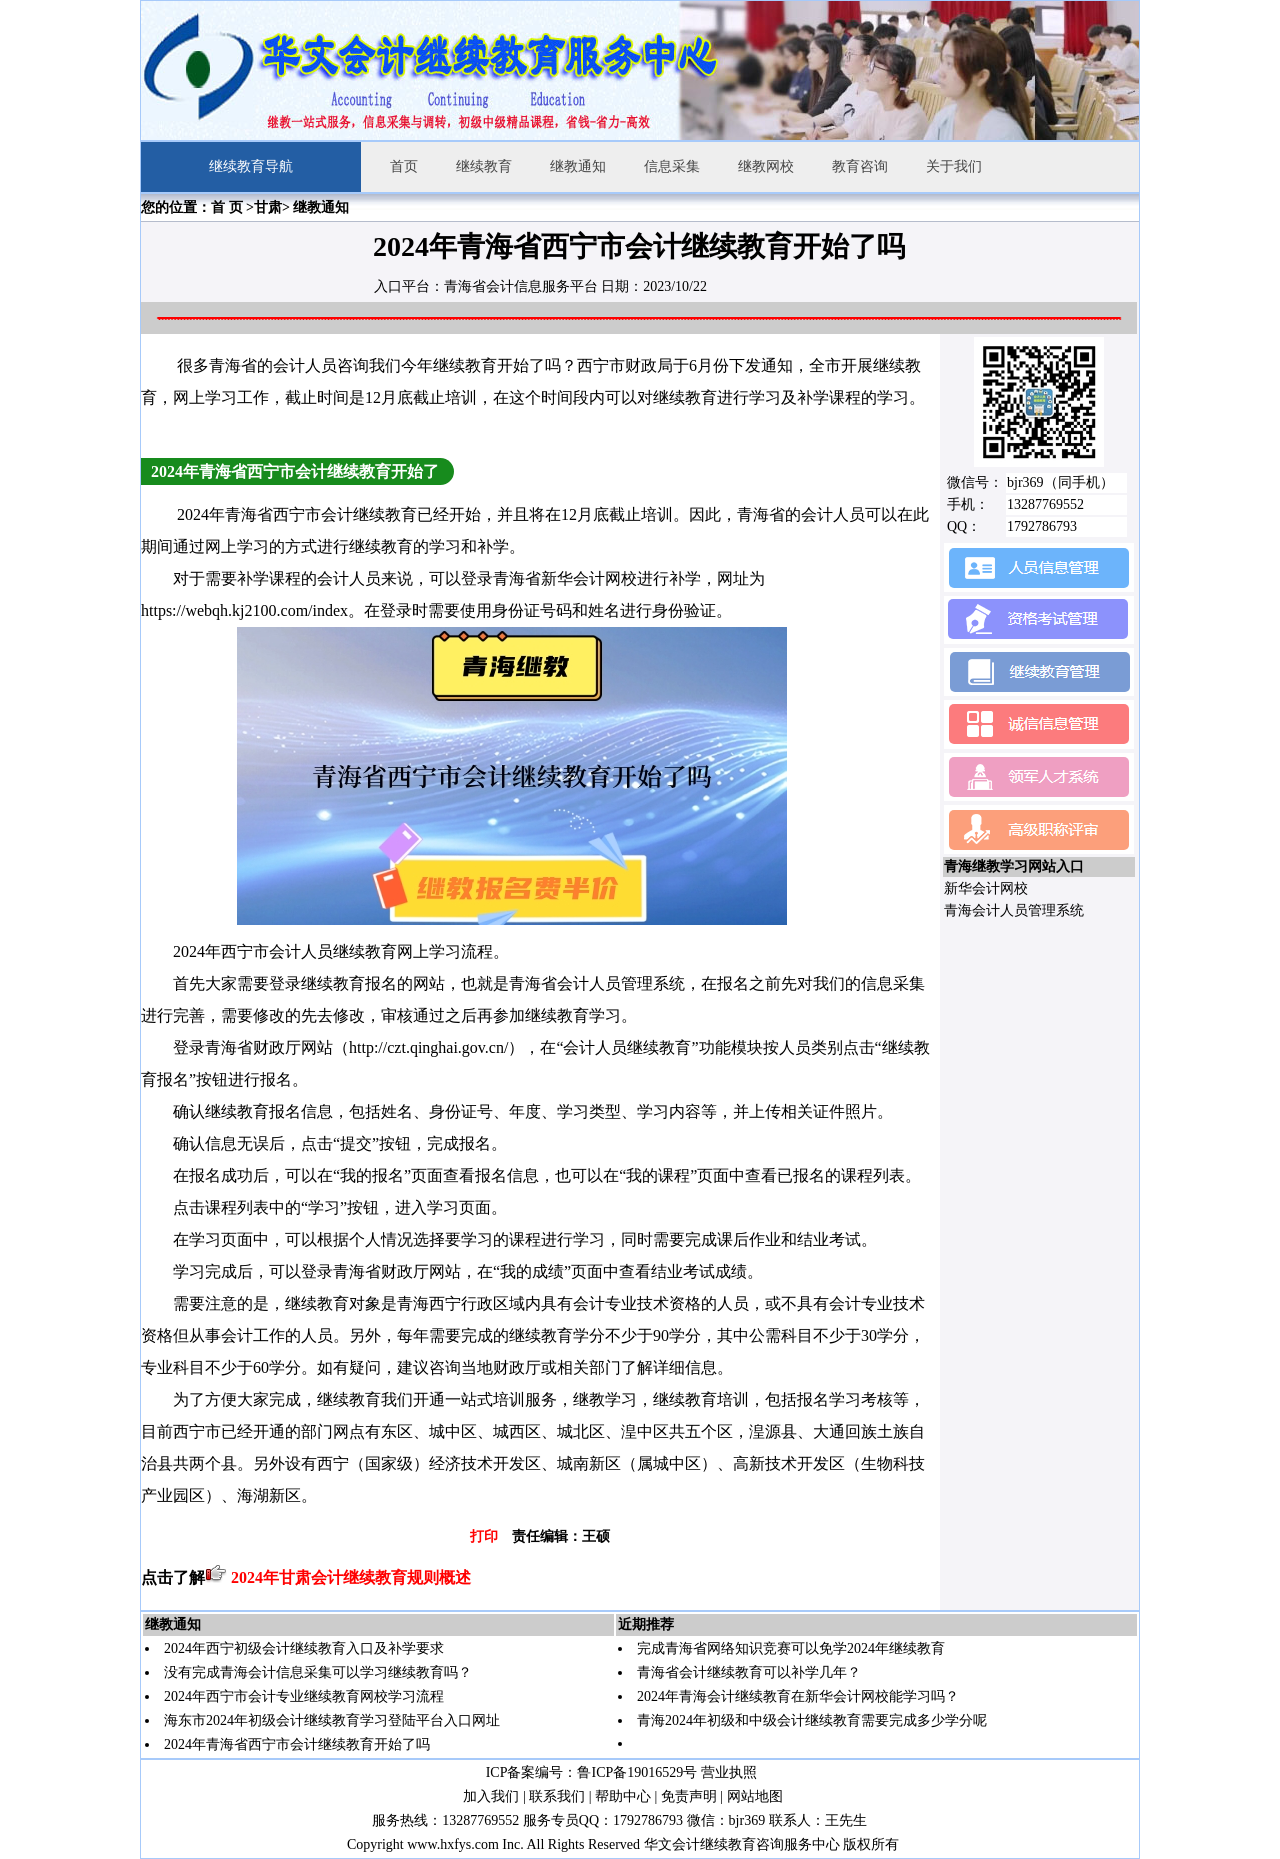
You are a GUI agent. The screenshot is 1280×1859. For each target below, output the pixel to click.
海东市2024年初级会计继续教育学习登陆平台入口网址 (332, 1720)
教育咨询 (860, 166)
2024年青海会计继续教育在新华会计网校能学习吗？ (798, 1696)
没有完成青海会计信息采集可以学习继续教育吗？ (318, 1672)
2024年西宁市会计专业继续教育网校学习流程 (304, 1696)
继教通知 (578, 166)
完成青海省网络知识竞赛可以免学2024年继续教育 (791, 1648)
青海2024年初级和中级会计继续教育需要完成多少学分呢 (812, 1720)
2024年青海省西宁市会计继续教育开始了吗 (297, 1744)
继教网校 (766, 166)
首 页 (227, 207)
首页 (404, 166)
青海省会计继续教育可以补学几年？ (749, 1672)
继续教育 (484, 166)
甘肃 (268, 207)
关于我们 (954, 166)
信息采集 (672, 166)
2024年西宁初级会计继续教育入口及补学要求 (304, 1648)
